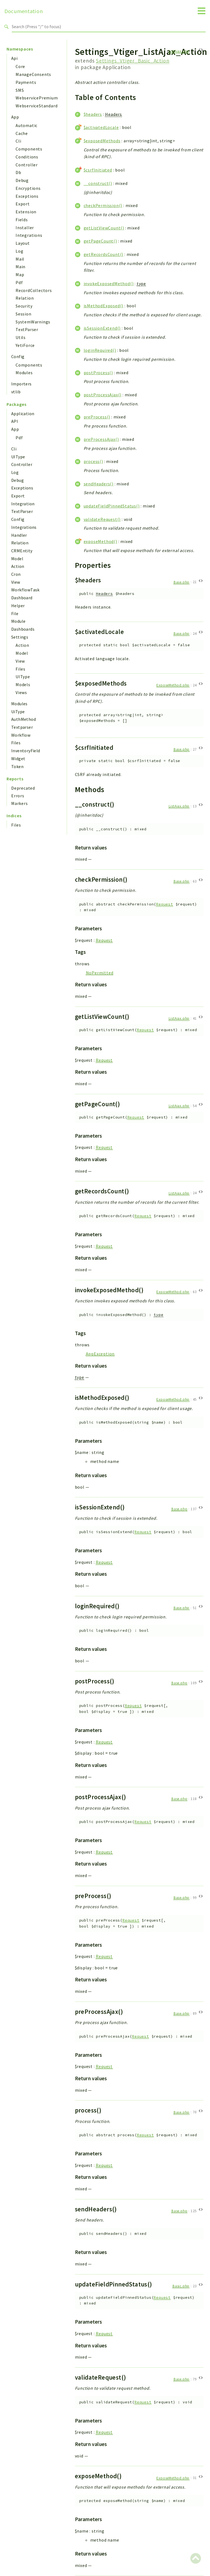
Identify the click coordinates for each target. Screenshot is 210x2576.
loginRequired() (100, 350)
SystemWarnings (33, 321)
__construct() (98, 183)
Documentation (23, 11)
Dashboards (22, 629)
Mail (20, 259)
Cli (18, 141)
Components (29, 149)
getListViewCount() (104, 228)
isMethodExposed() (104, 305)
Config (17, 356)
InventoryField (25, 750)
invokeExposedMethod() (109, 283)
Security (24, 306)
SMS (20, 90)
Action (17, 566)
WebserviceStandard (36, 105)
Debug (22, 180)
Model (17, 558)
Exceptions (27, 196)
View (15, 582)
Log (19, 251)
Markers (19, 803)
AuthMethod (23, 719)
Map (20, 274)
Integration (22, 503)
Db (18, 172)
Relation (25, 298)
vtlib (16, 391)
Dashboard (22, 597)
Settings (19, 637)
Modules (24, 372)
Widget (18, 758)
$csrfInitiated (98, 170)
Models (23, 684)
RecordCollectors (34, 290)
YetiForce (25, 345)
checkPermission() (103, 205)
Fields (22, 219)
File (15, 613)
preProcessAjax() (101, 439)
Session (23, 314)
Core (20, 66)
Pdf (19, 282)
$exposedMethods (102, 140)
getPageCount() (100, 241)
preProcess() (97, 417)
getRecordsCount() (104, 254)
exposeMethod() (100, 541)
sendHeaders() (98, 483)
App (15, 117)
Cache (22, 133)
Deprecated (23, 788)
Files (20, 669)
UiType (18, 711)
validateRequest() (102, 519)
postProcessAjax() (103, 394)
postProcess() (98, 372)
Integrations (29, 235)
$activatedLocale (101, 127)
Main (20, 266)
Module (18, 621)
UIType (18, 456)
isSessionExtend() (102, 328)
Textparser (22, 727)
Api (14, 58)
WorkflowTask (25, 589)
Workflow (20, 735)
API (14, 421)
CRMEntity (22, 550)
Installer (25, 227)
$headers (93, 114)
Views (21, 692)
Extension (26, 211)
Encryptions (28, 188)
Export (23, 203)
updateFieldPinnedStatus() (112, 506)
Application (22, 413)
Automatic (26, 125)
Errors (17, 795)
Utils (21, 337)
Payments (26, 82)
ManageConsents (33, 74)
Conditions (27, 157)
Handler (19, 535)
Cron (16, 574)
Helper (18, 605)
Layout (23, 243)
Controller (27, 164)
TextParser (27, 329)
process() (93, 461)
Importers (21, 383)
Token (17, 766)
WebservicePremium (37, 98)
